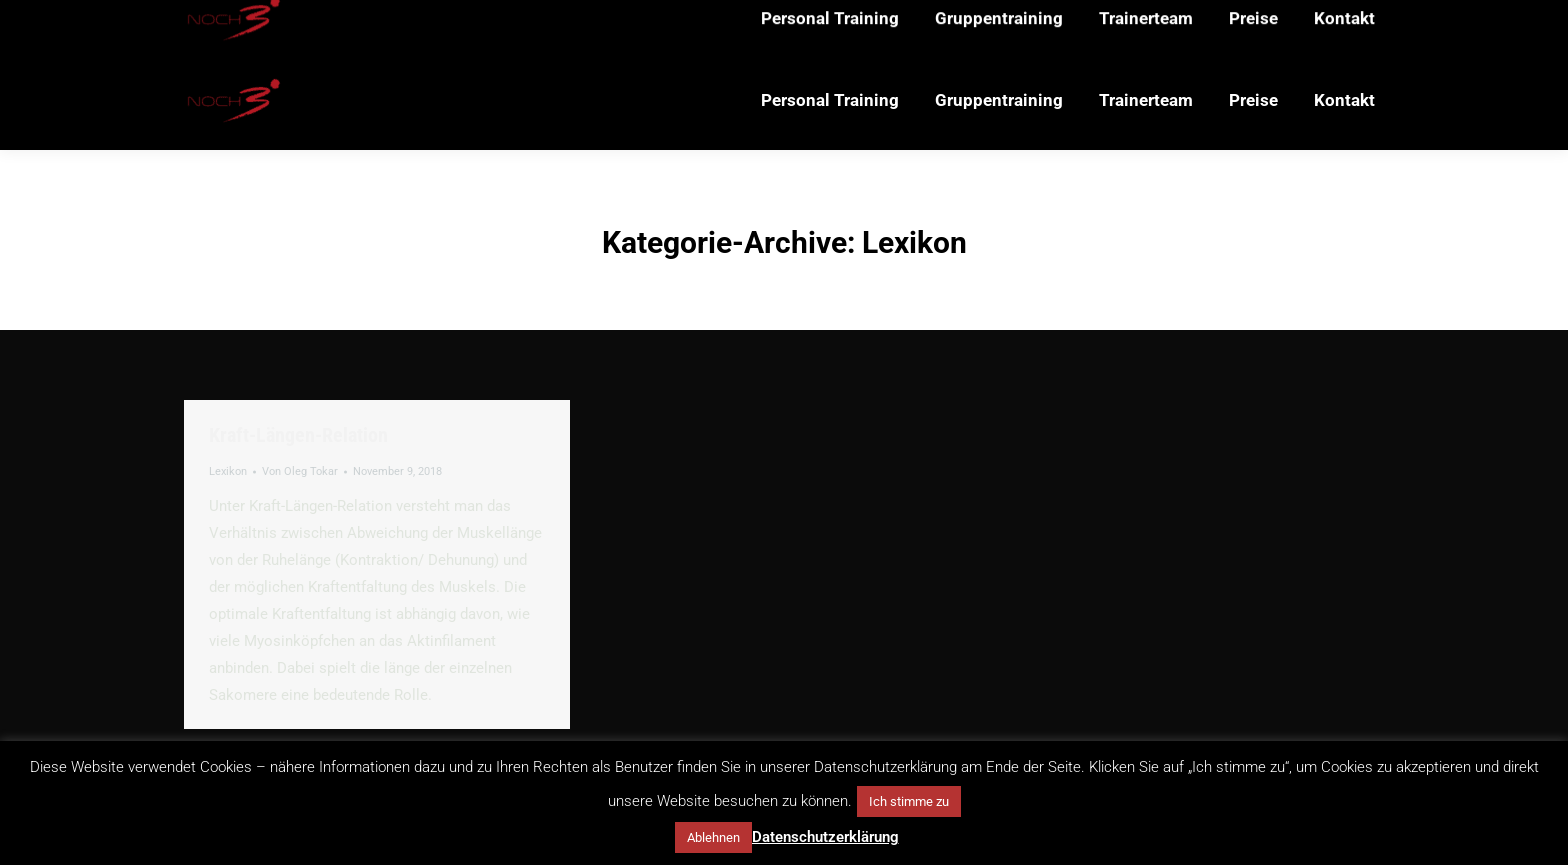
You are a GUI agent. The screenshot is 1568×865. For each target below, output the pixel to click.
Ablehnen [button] (713, 837)
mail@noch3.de (390, 25)
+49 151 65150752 (248, 25)
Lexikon (228, 471)
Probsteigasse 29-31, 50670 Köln (573, 25)
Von (300, 471)
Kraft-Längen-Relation (298, 435)
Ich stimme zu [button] (909, 801)
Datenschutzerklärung (825, 837)
